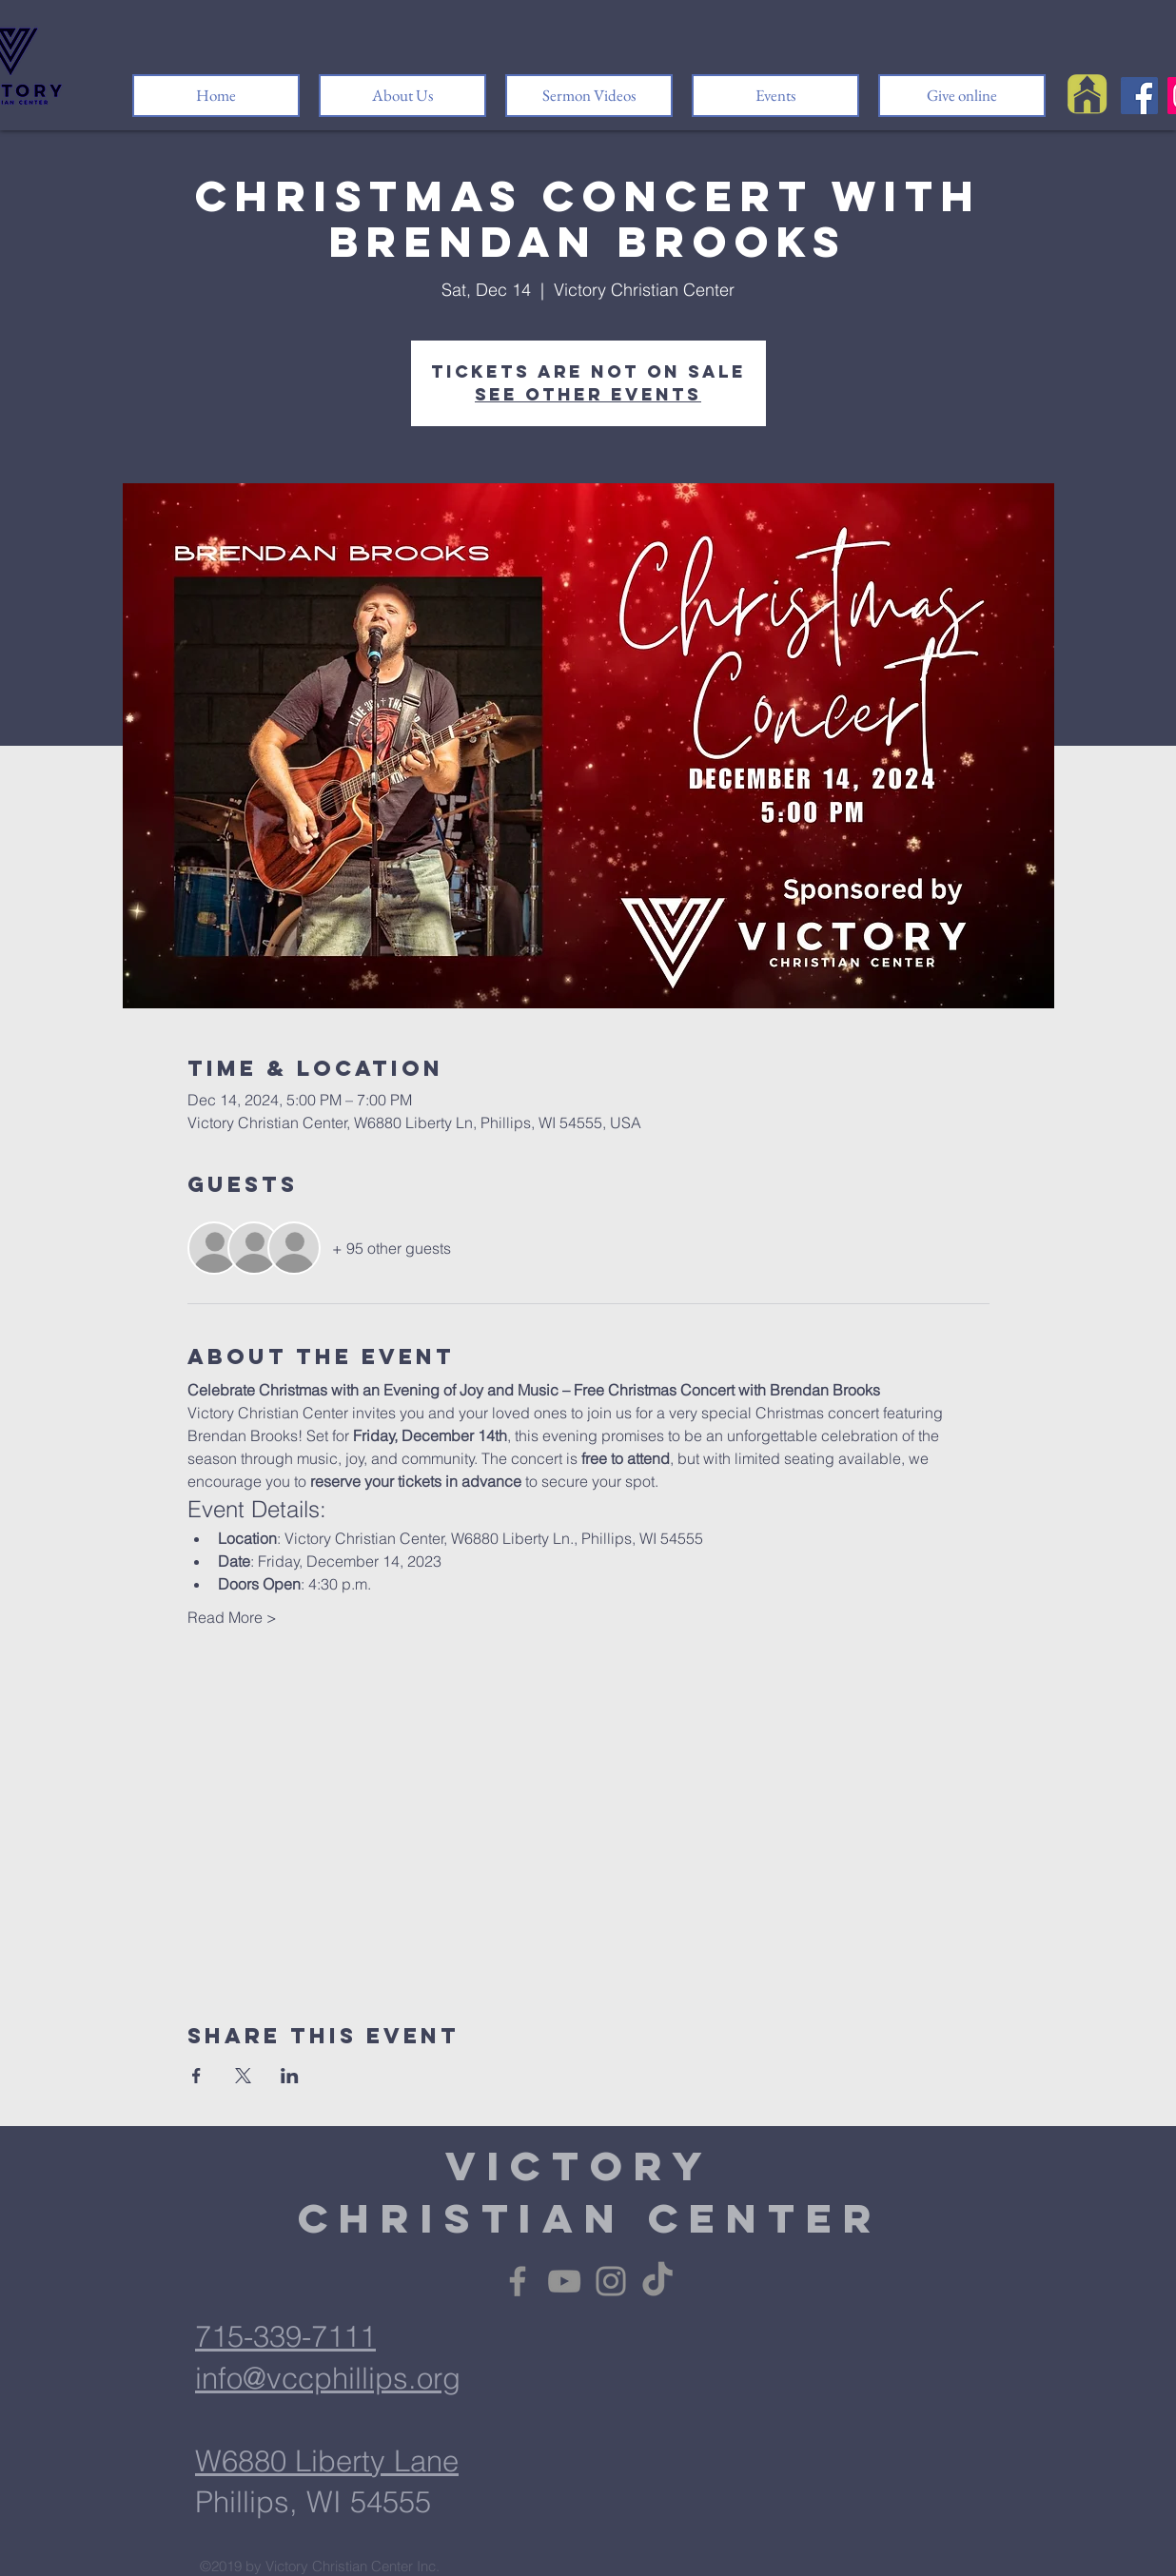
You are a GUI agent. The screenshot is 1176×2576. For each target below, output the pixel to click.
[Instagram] (611, 2281)
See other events (588, 394)
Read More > (232, 1617)
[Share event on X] (243, 2075)
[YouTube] (564, 2281)
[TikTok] (657, 2281)
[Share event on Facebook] (196, 2075)
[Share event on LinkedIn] (290, 2075)
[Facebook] (1139, 95)
